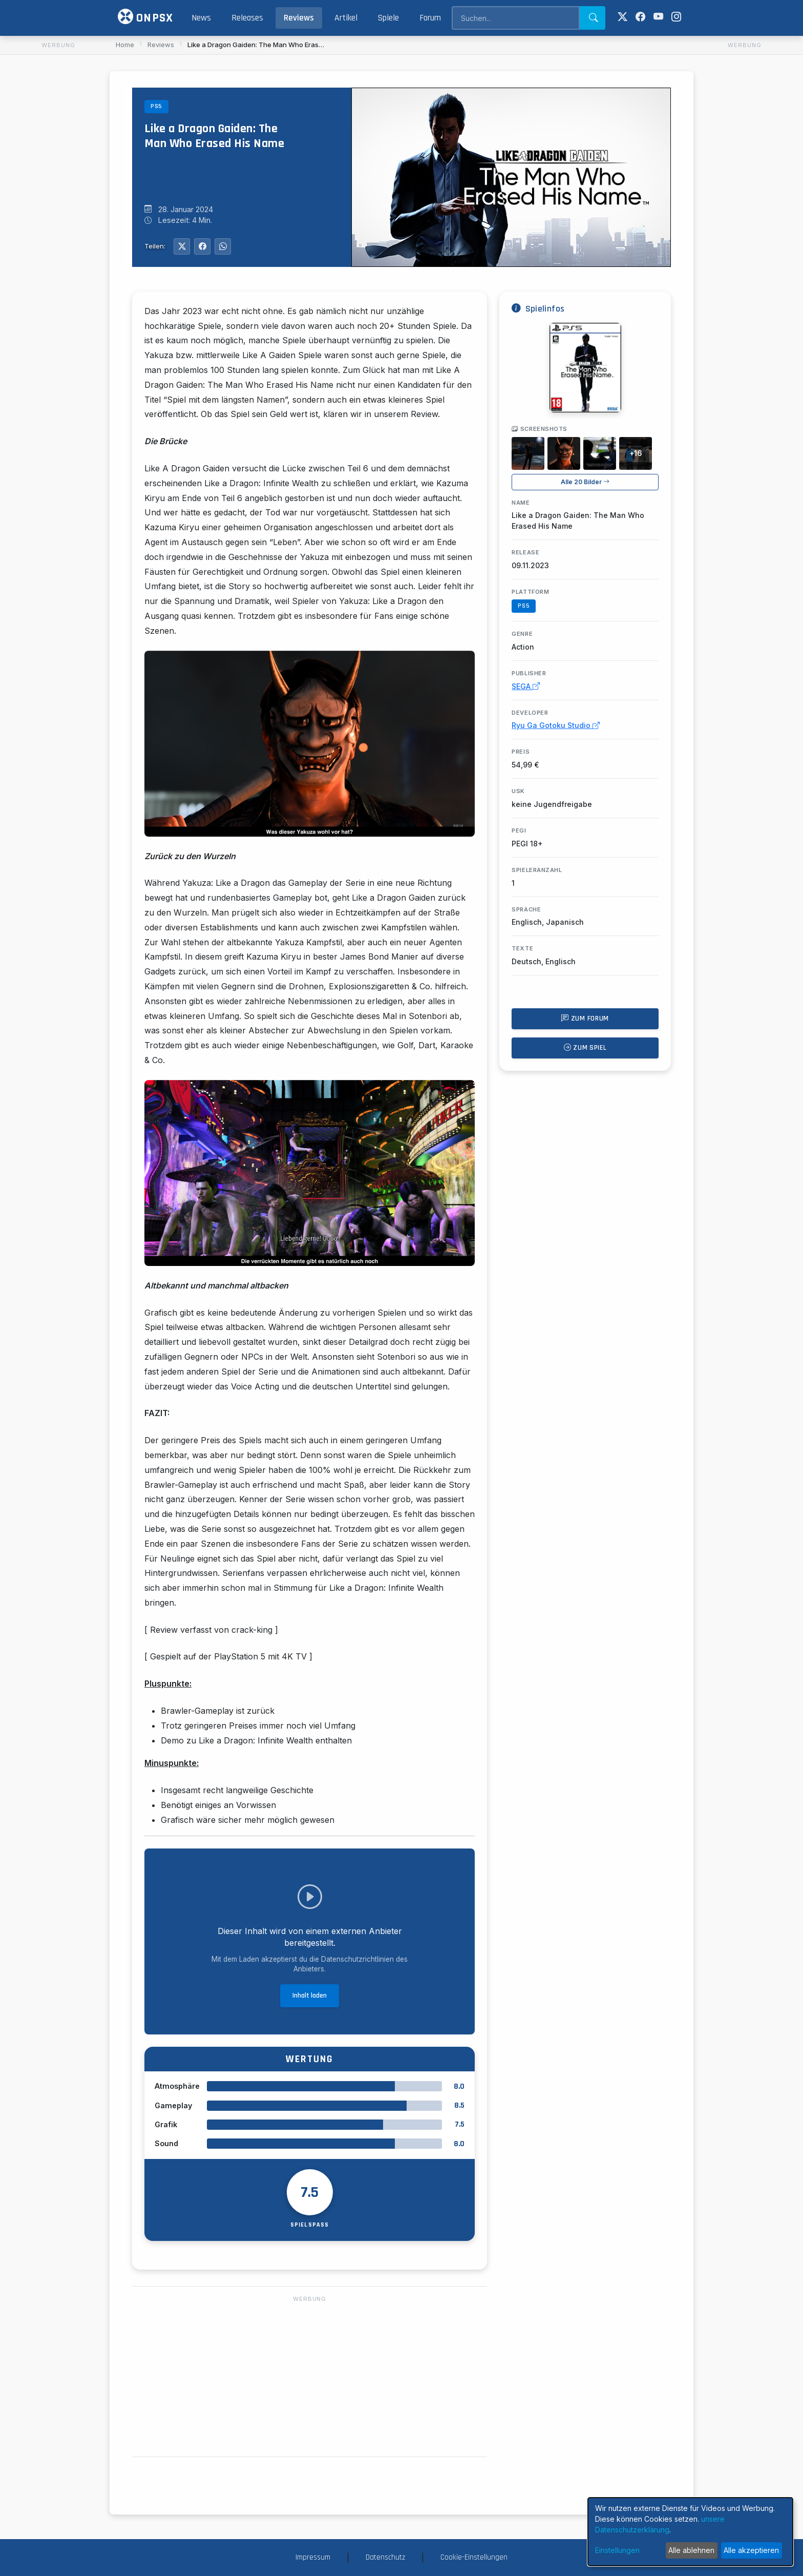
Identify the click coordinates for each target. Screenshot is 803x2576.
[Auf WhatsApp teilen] (223, 246)
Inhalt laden (309, 1995)
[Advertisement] (58, 205)
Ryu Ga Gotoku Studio (556, 725)
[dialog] (690, 2532)
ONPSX (145, 17)
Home (125, 44)
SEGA (526, 686)
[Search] (515, 18)
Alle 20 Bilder (585, 482)
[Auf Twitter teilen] (182, 246)
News (201, 18)
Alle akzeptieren (751, 2550)
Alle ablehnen (691, 2550)
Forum (430, 18)
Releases (247, 18)
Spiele (388, 18)
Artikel (345, 18)
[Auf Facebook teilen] (202, 246)
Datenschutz (385, 2557)
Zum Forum (585, 1018)
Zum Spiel (585, 1047)
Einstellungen (617, 2550)
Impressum (312, 2557)
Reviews (299, 18)
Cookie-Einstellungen (474, 2557)
